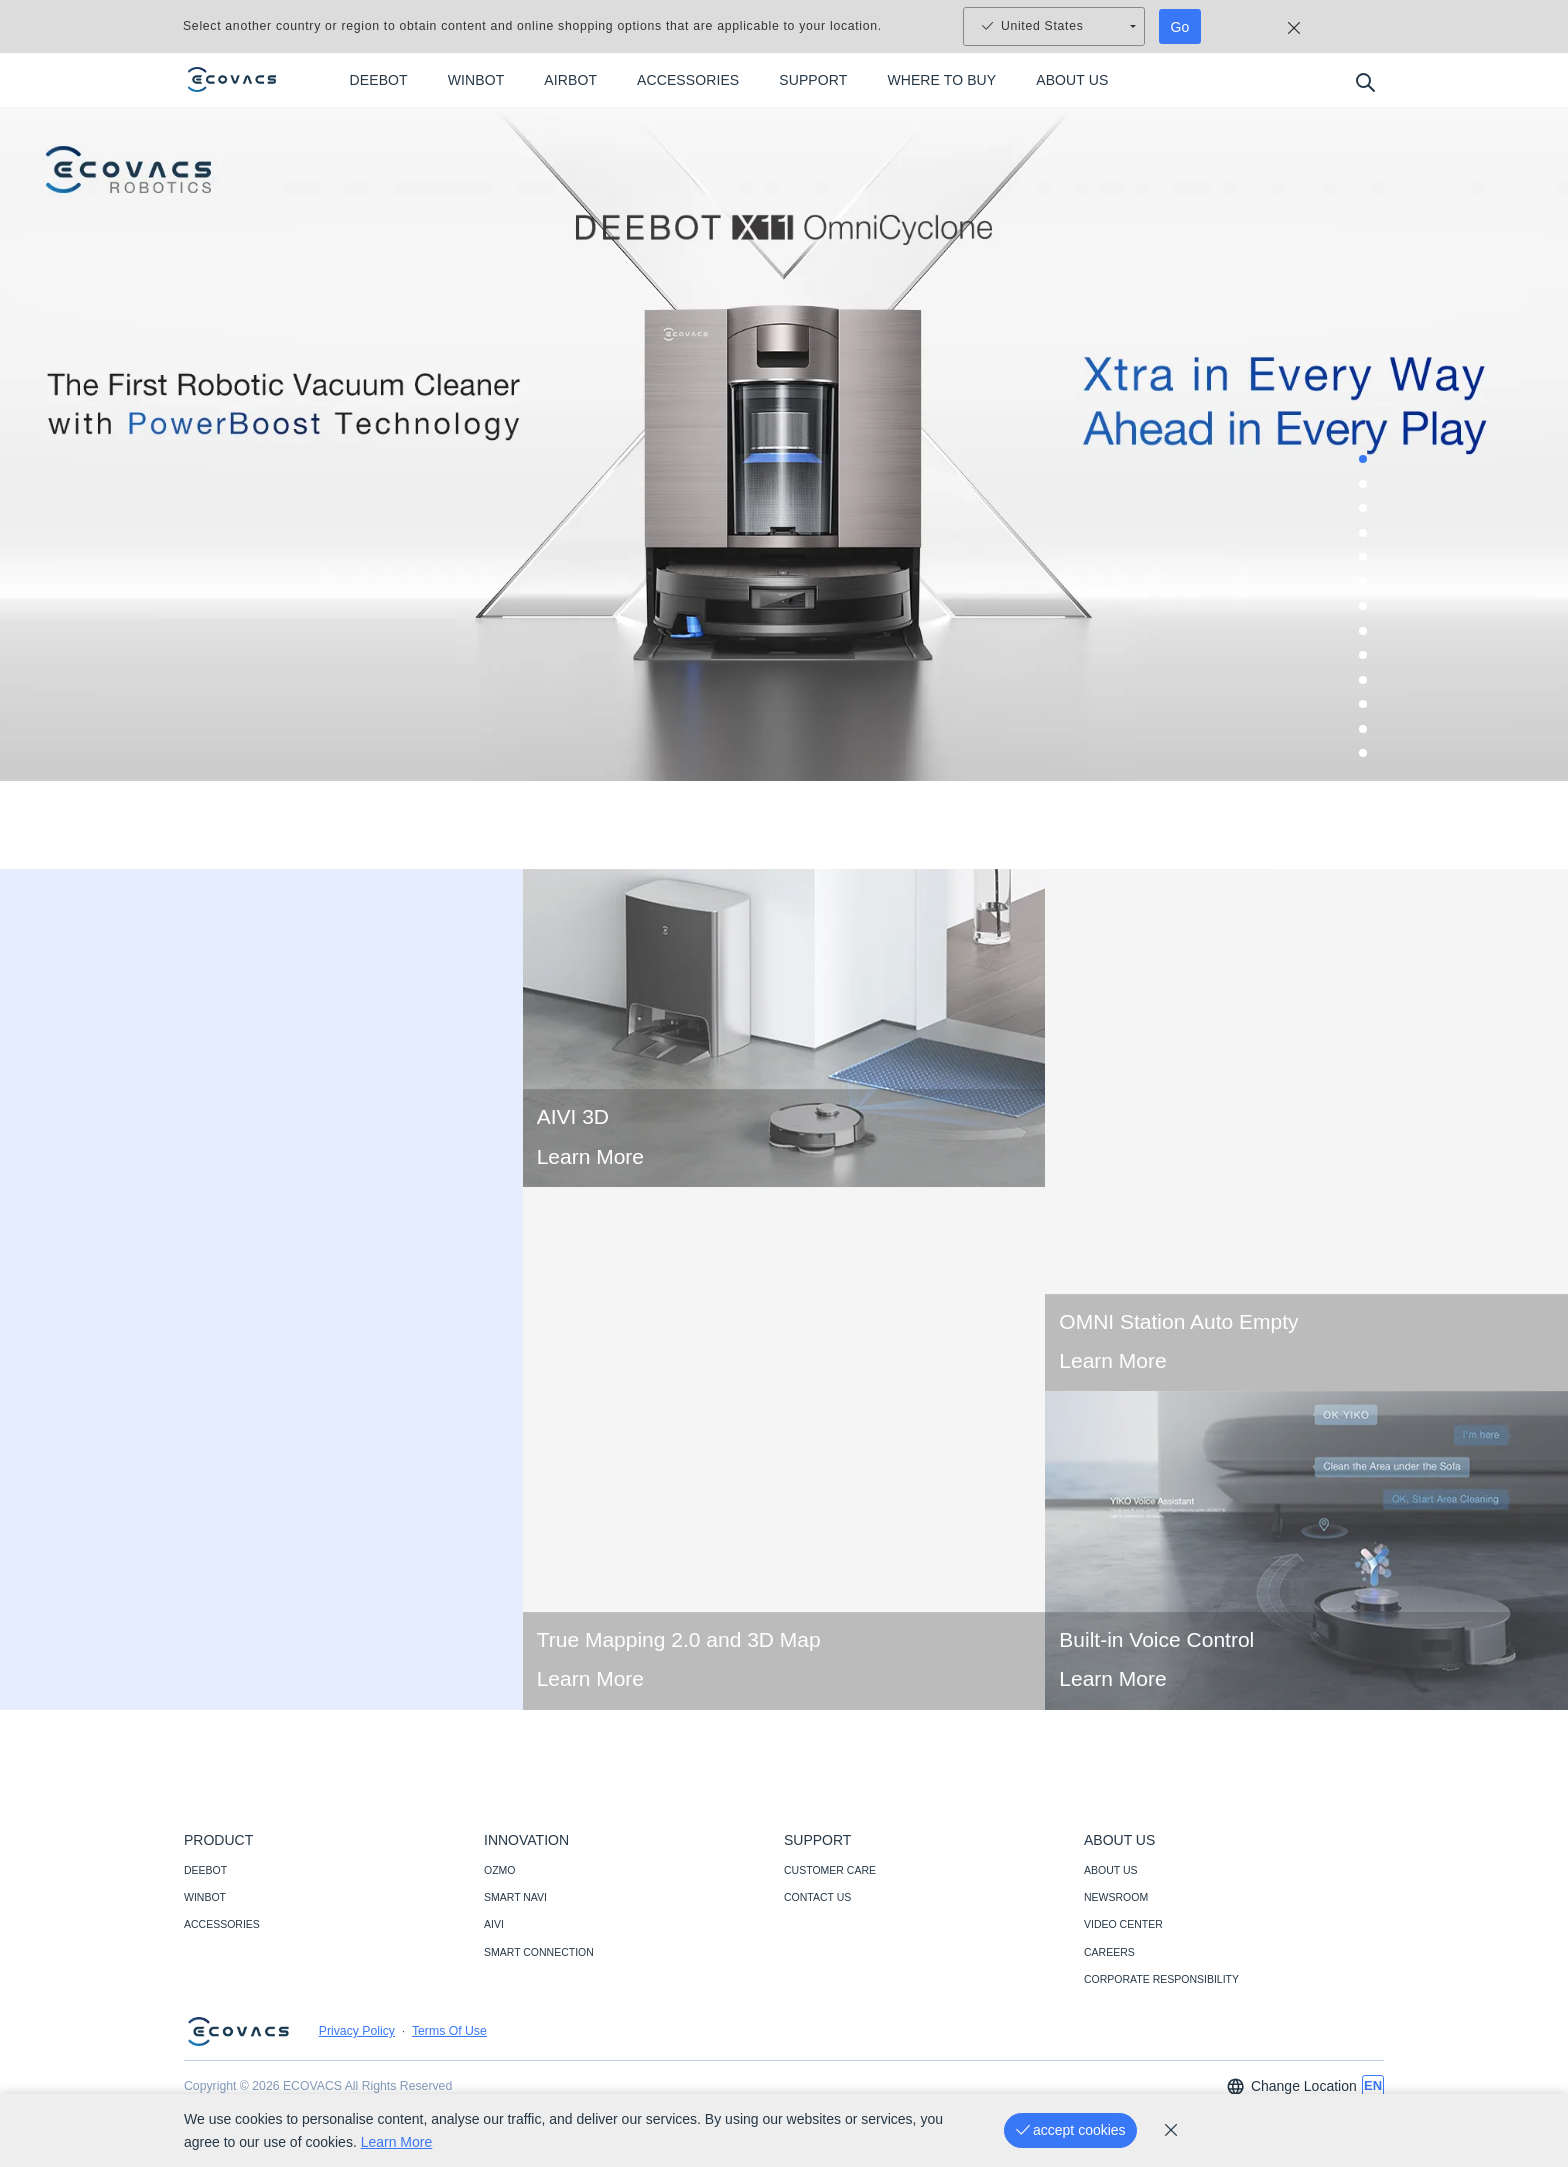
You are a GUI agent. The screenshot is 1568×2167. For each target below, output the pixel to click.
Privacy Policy (357, 2031)
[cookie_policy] (1171, 2130)
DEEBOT (205, 1870)
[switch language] (1373, 2086)
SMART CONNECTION (539, 1952)
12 (1369, 735)
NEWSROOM (1116, 1897)
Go (1180, 27)
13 (1369, 759)
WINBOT (205, 1897)
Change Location (1291, 2086)
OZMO (500, 1870)
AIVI (494, 1924)
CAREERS (1109, 1952)
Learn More (590, 1190)
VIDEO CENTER (1123, 1924)
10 (1369, 686)
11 (1369, 710)
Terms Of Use (449, 2031)
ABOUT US (1110, 1870)
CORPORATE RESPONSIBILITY (1161, 1979)
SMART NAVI (515, 1897)
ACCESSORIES (222, 1924)
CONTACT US (817, 1897)
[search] (1364, 81)
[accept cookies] (1070, 2130)
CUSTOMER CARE (830, 1870)
